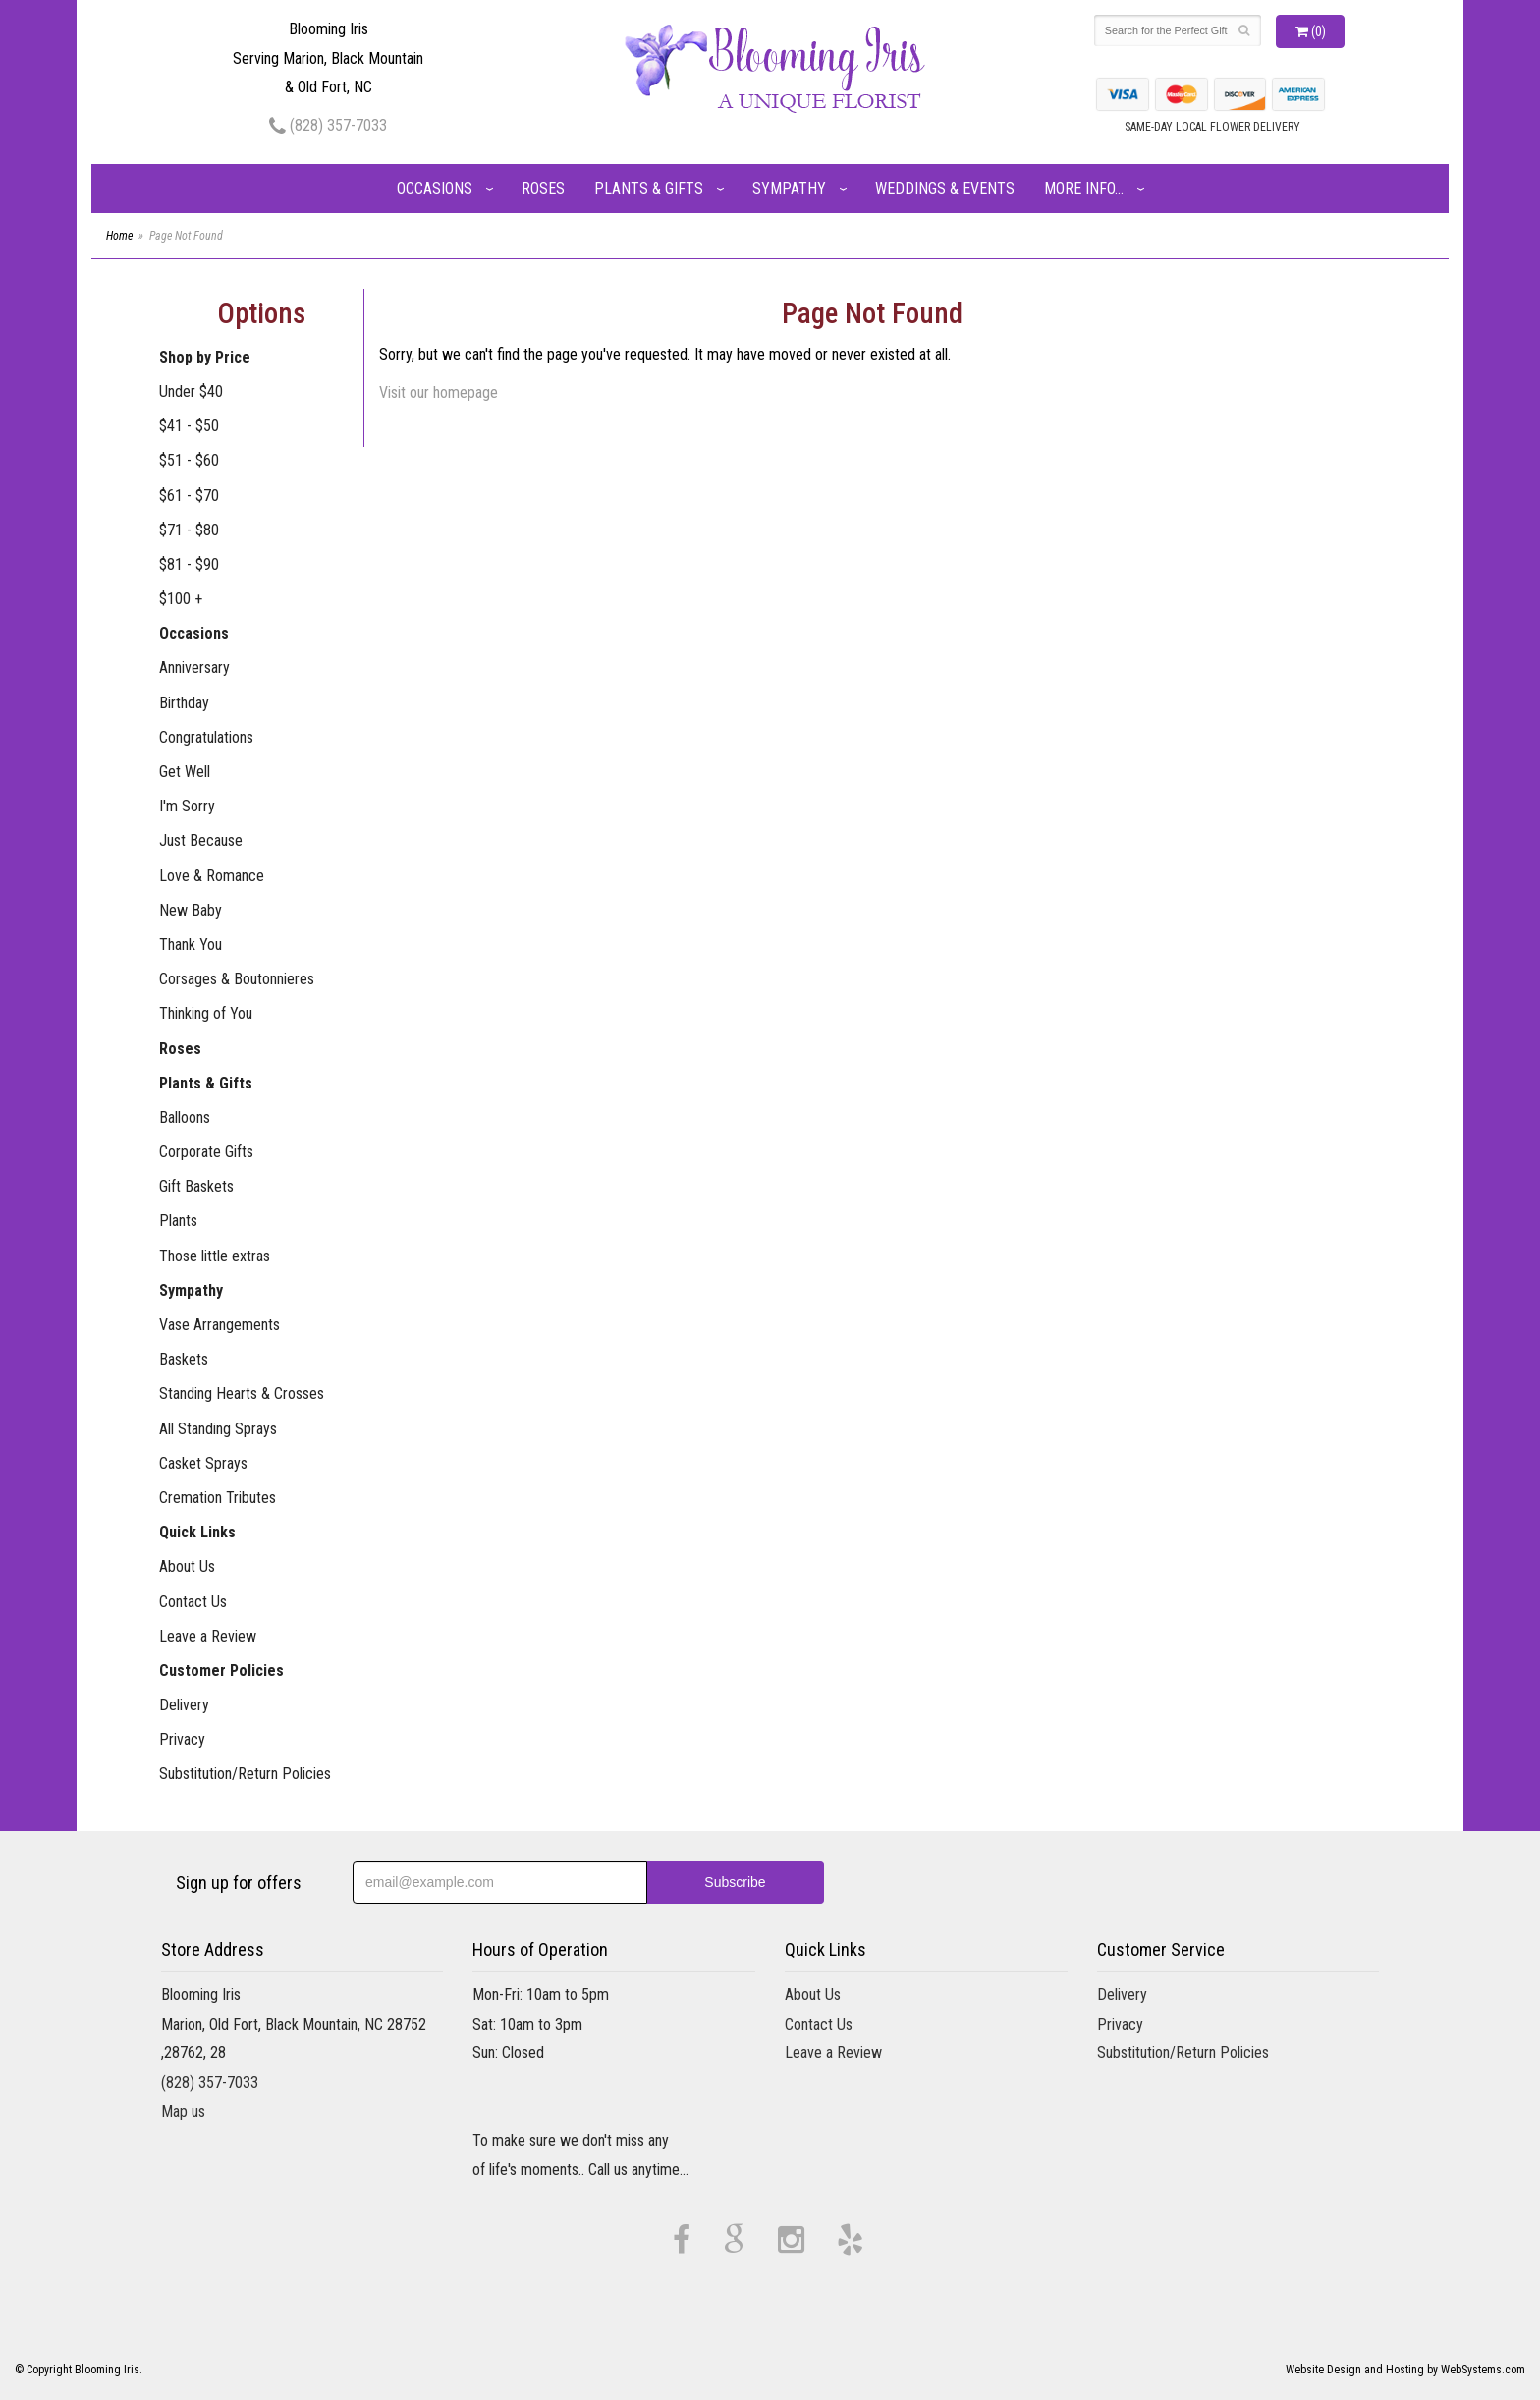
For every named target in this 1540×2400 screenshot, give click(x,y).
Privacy (182, 1739)
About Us (187, 1566)
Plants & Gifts (648, 188)
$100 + (180, 598)
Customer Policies (221, 1670)
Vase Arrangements (219, 1324)
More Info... (1084, 188)
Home (119, 236)
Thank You (190, 944)
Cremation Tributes (217, 1497)
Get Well (184, 771)
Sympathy (789, 188)
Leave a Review (207, 1636)
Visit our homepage (438, 392)
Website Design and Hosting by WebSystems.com (1405, 2369)
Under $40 (191, 391)
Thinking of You (205, 1013)
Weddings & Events (945, 188)
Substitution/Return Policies (245, 1773)
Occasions (434, 188)
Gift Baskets (196, 1186)
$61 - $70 (189, 495)
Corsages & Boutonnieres (236, 979)
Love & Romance (211, 875)
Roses (543, 188)
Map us (183, 2111)
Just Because (201, 840)
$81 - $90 (189, 564)
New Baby (190, 910)
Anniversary (194, 667)
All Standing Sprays (218, 1429)
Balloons (184, 1117)
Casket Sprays (203, 1463)
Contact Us (193, 1601)
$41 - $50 (189, 426)
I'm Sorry (187, 806)
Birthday (184, 703)
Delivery (184, 1705)
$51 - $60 (189, 460)
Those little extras (214, 1256)
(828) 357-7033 (328, 125)
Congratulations (206, 737)
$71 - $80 (189, 530)
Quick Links (197, 1532)
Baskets (183, 1359)
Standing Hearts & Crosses (241, 1393)
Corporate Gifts (206, 1152)
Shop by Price (204, 357)
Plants (178, 1220)
